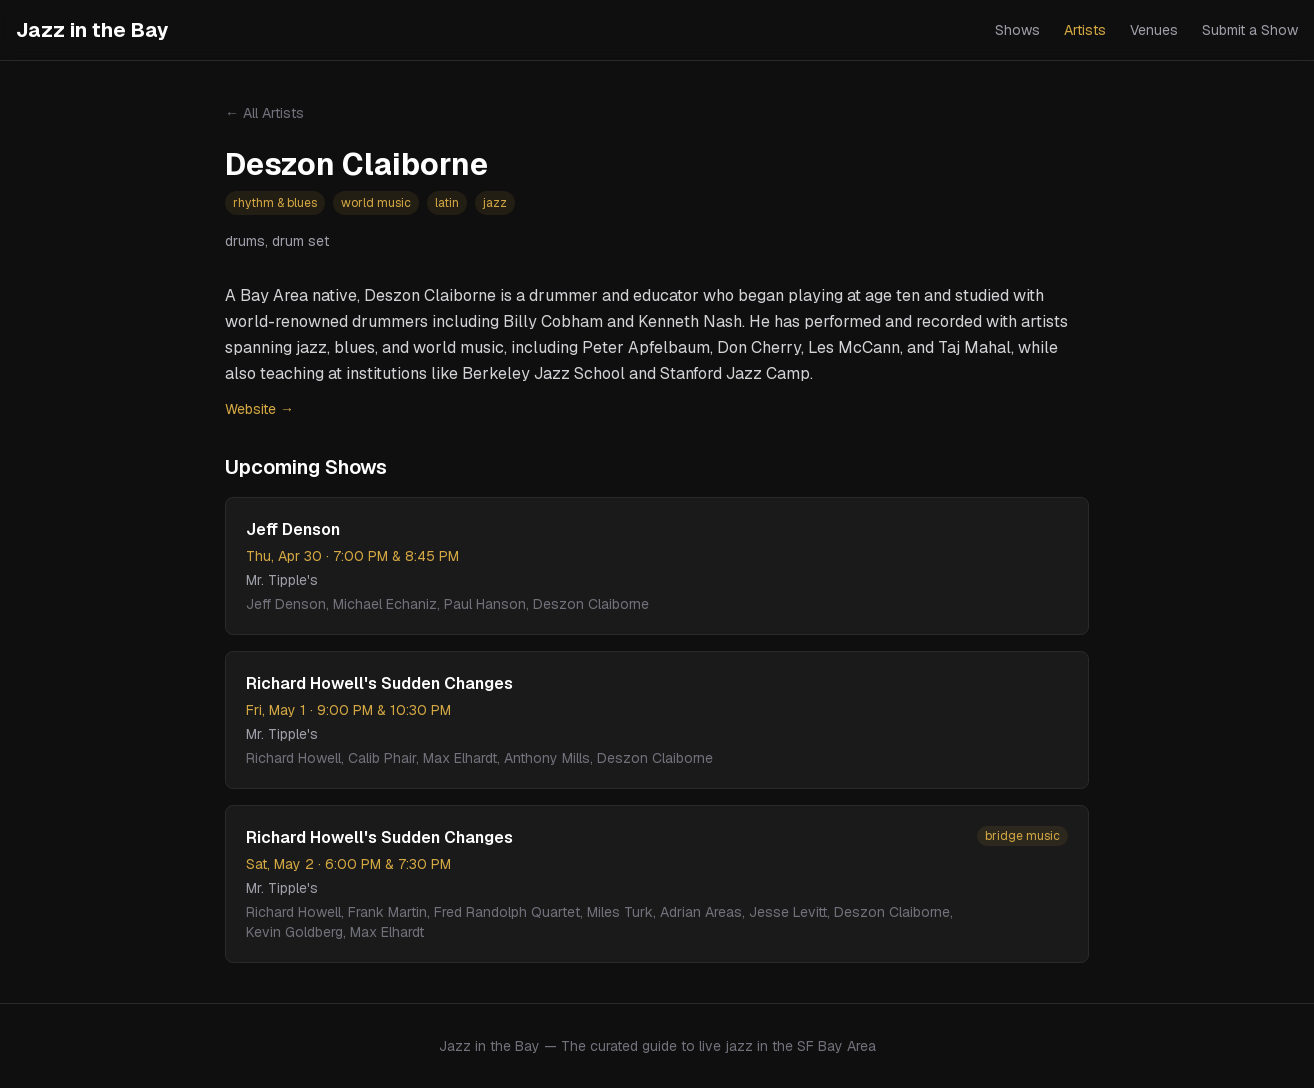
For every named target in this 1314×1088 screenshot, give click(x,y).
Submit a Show (1250, 30)
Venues (1154, 30)
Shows (1017, 30)
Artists (1085, 30)
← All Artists (264, 113)
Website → (259, 409)
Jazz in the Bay (92, 30)
